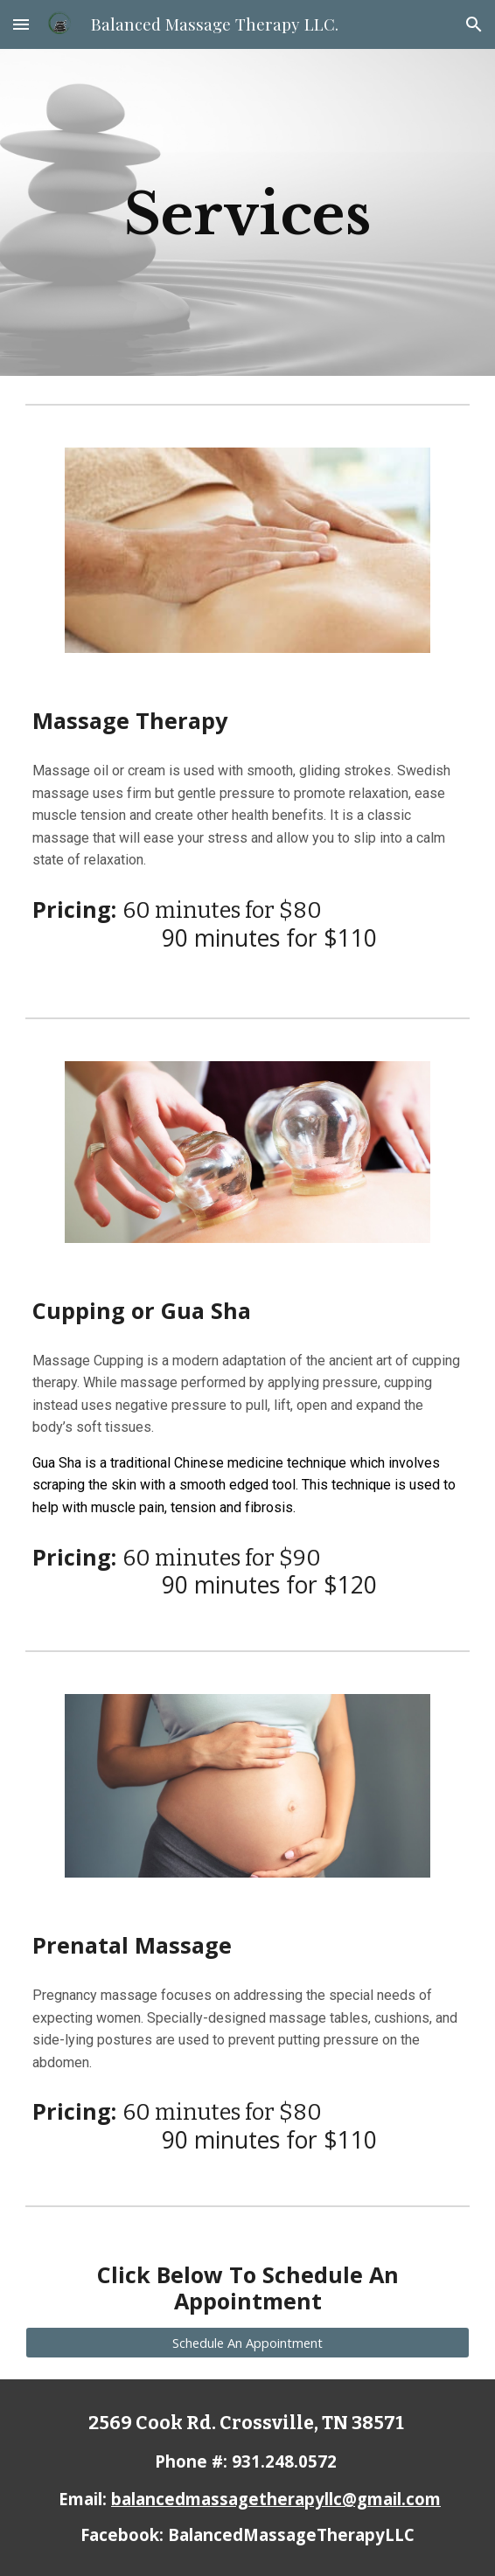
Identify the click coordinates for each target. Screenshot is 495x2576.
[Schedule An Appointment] (247, 2342)
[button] (21, 24)
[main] (247, 212)
